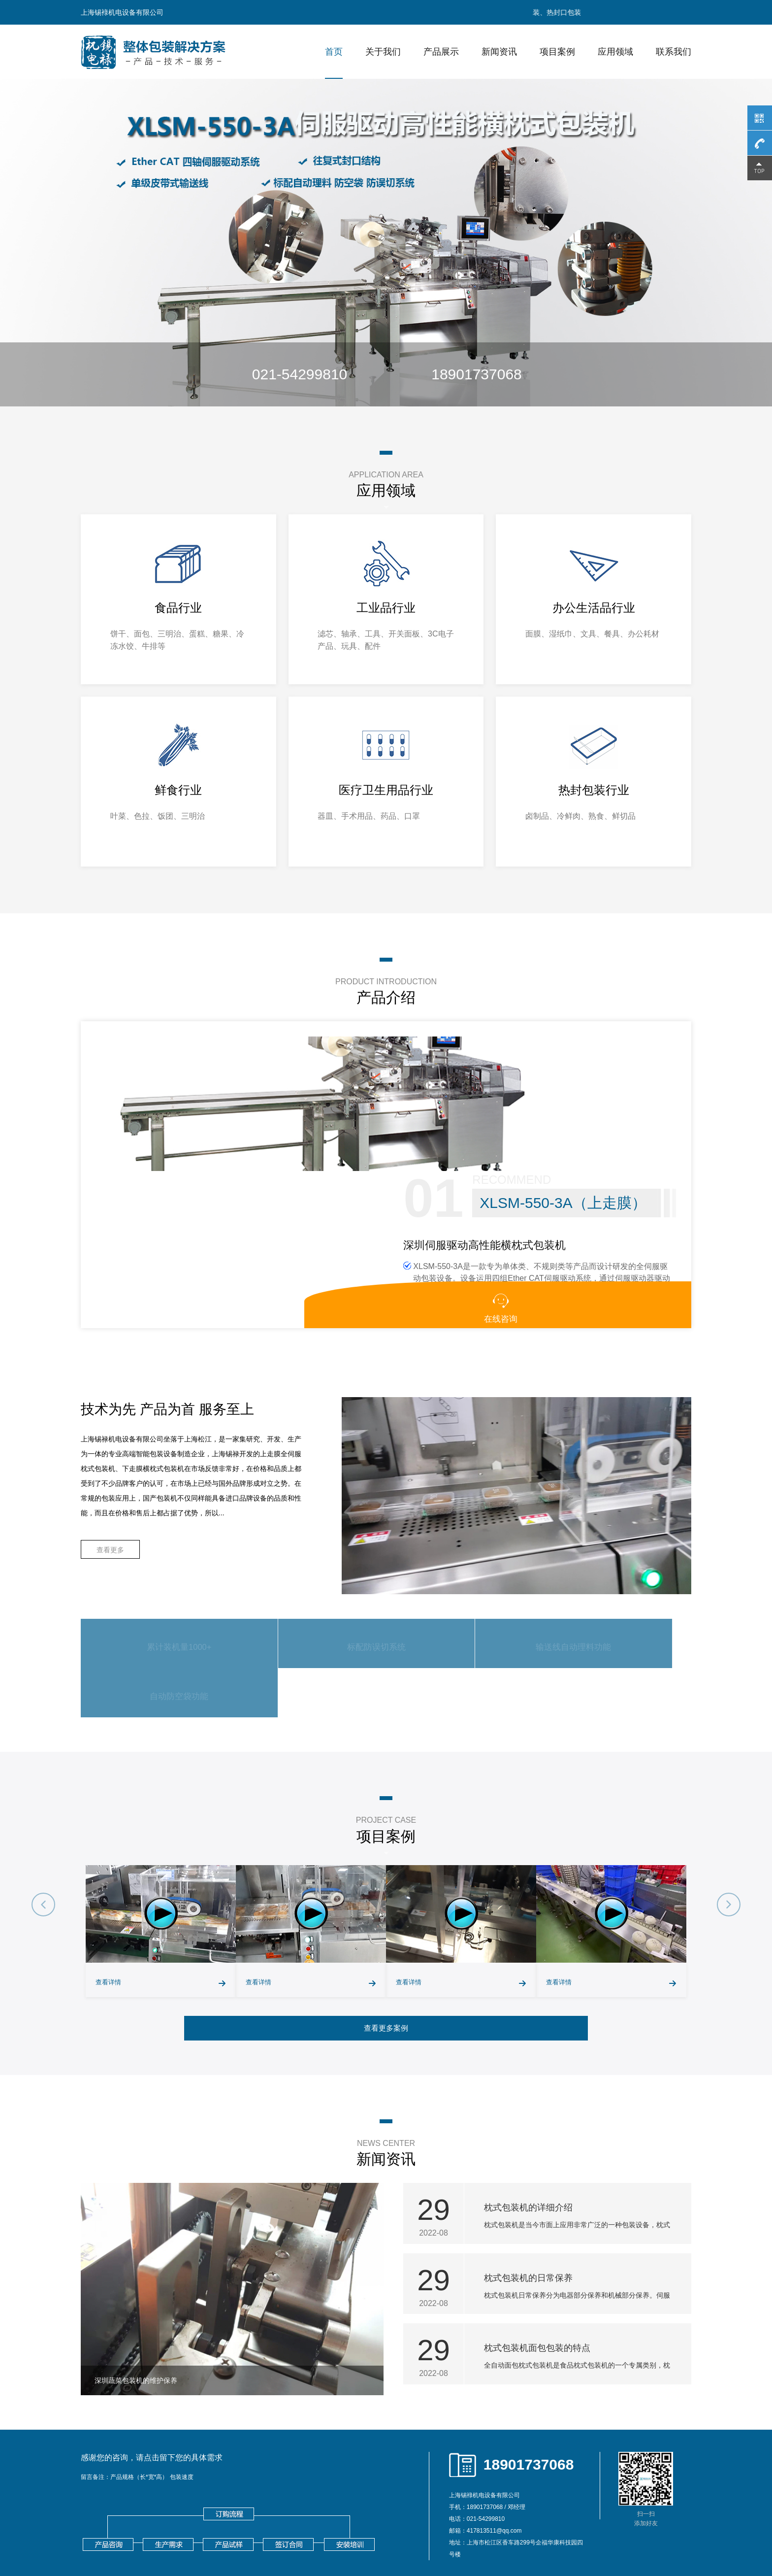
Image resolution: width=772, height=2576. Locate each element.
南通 (306, 2536)
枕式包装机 (181, 2502)
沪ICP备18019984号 (212, 2490)
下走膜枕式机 (361, 2502)
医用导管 (254, 2519)
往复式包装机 (225, 2502)
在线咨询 (656, 1210)
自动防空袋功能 (613, 1564)
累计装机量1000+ (156, 1564)
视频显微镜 (134, 2519)
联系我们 (673, 52)
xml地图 (614, 2502)
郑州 (603, 2536)
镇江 (409, 2536)
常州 (267, 2536)
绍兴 (525, 2536)
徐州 (248, 2536)
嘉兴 (486, 2536)
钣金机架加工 (175, 2519)
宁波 (447, 2536)
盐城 (370, 2536)
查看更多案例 (386, 1906)
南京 (209, 2536)
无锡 (228, 2536)
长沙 (622, 2536)
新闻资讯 (499, 52)
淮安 (350, 2536)
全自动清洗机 (217, 2519)
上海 (145, 2536)
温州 (467, 2536)
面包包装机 (270, 2502)
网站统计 (16, 2570)
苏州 (286, 2536)
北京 (125, 2536)
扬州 (389, 2536)
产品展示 (441, 52)
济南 (564, 2536)
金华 (544, 2536)
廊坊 (189, 2536)
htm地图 (643, 2502)
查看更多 (110, 1470)
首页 (334, 52)
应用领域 (615, 52)
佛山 (680, 2536)
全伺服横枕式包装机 (417, 2502)
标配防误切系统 (308, 1564)
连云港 (328, 2536)
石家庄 (167, 2536)
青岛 (583, 2536)
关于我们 (383, 52)
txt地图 (670, 2502)
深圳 (661, 2536)
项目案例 (557, 52)
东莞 (90, 2548)
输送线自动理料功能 (461, 1564)
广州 (641, 2536)
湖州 (506, 2536)
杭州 (428, 2536)
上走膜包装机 (314, 2502)
